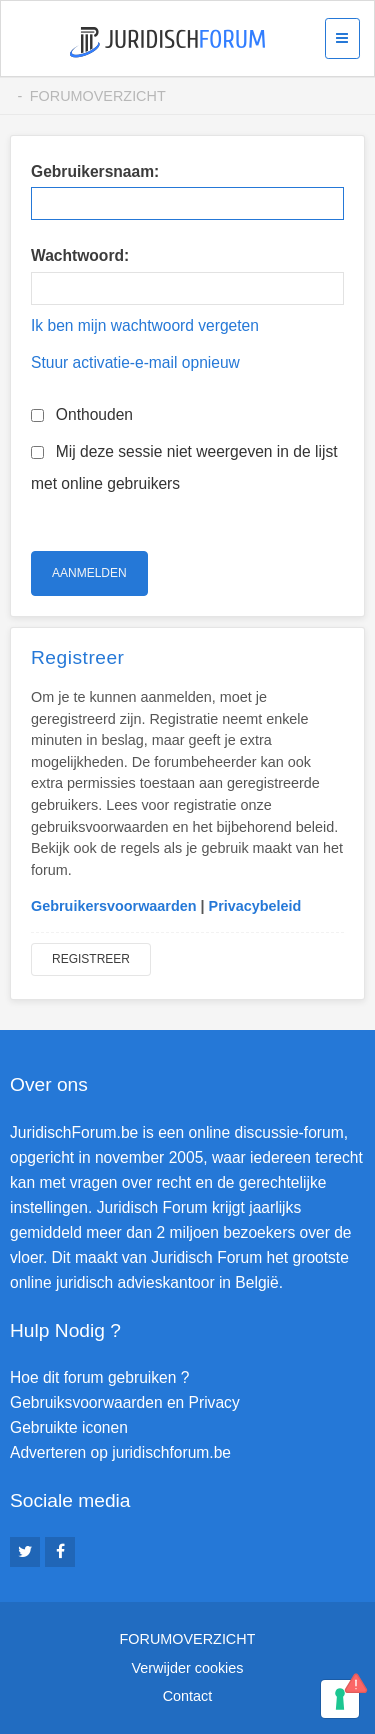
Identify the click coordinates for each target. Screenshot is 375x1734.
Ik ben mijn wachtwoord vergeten (145, 325)
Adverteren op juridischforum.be (120, 1452)
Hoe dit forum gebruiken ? (99, 1377)
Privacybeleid (255, 906)
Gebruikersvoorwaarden (114, 906)
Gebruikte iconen (69, 1427)
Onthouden (82, 414)
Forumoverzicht (98, 96)
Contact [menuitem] (188, 1696)
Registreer (91, 959)
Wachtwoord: (80, 255)
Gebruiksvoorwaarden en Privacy (125, 1402)
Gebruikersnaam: (95, 171)
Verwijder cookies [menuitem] (188, 1668)
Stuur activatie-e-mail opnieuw (135, 362)
